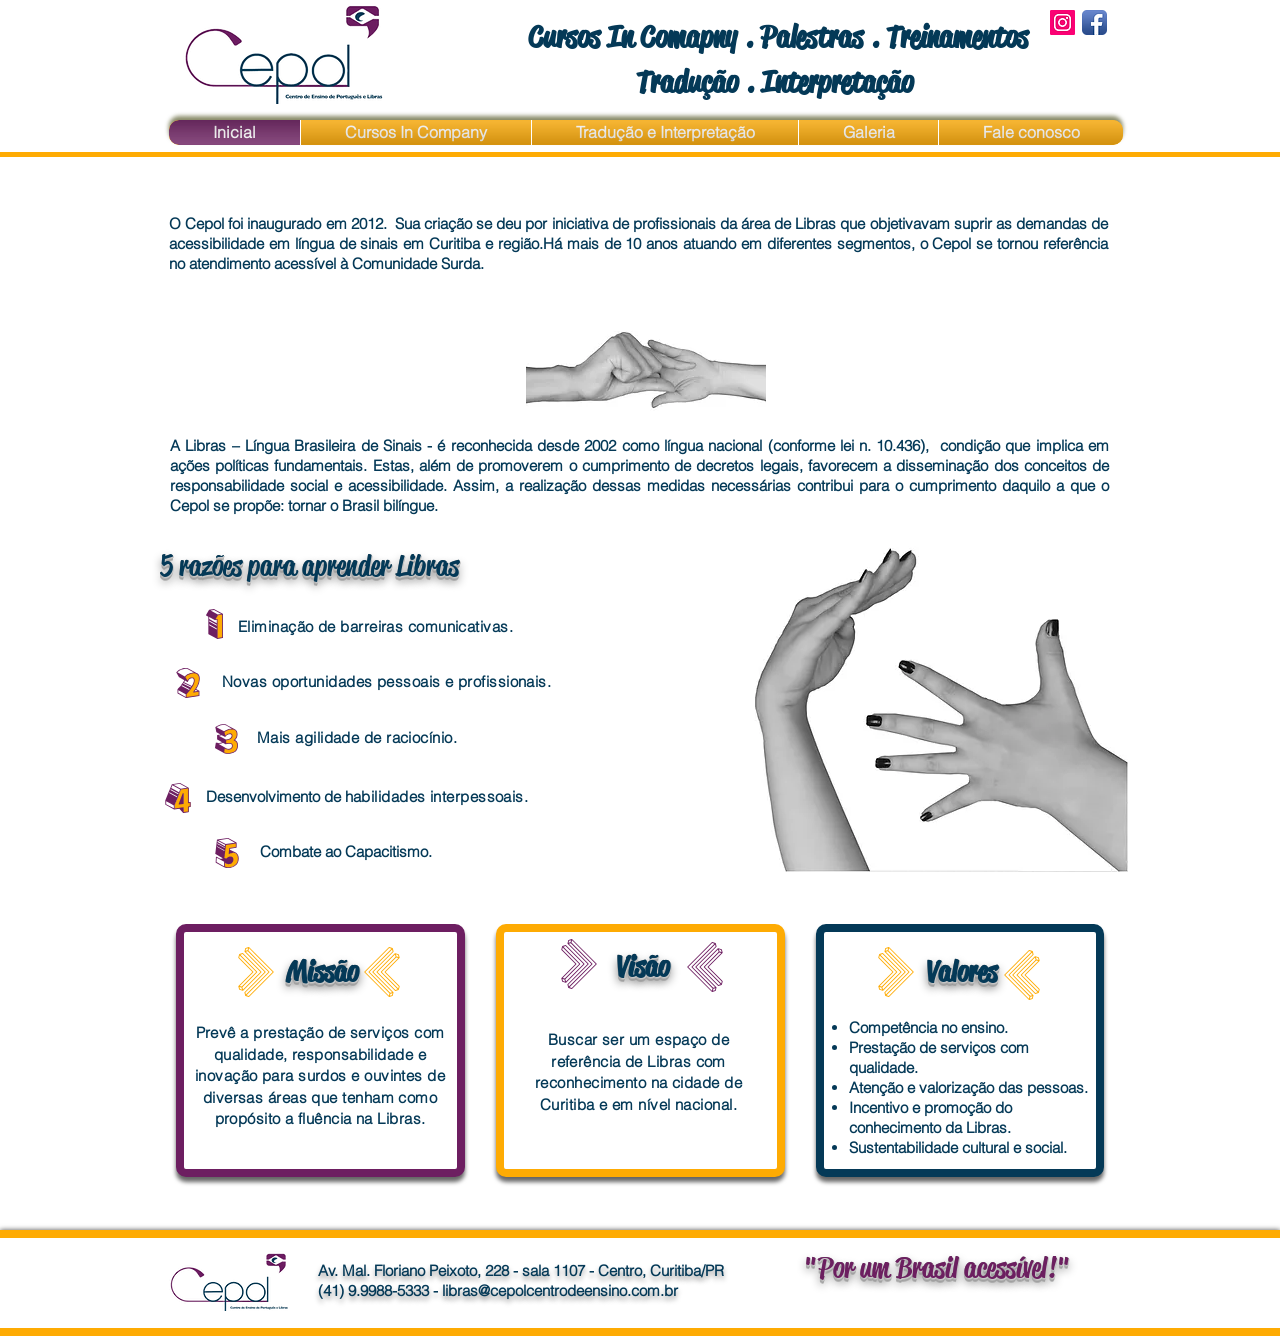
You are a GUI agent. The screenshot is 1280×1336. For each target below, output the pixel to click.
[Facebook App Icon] (1094, 22)
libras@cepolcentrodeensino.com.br (560, 1290)
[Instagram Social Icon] (1062, 22)
